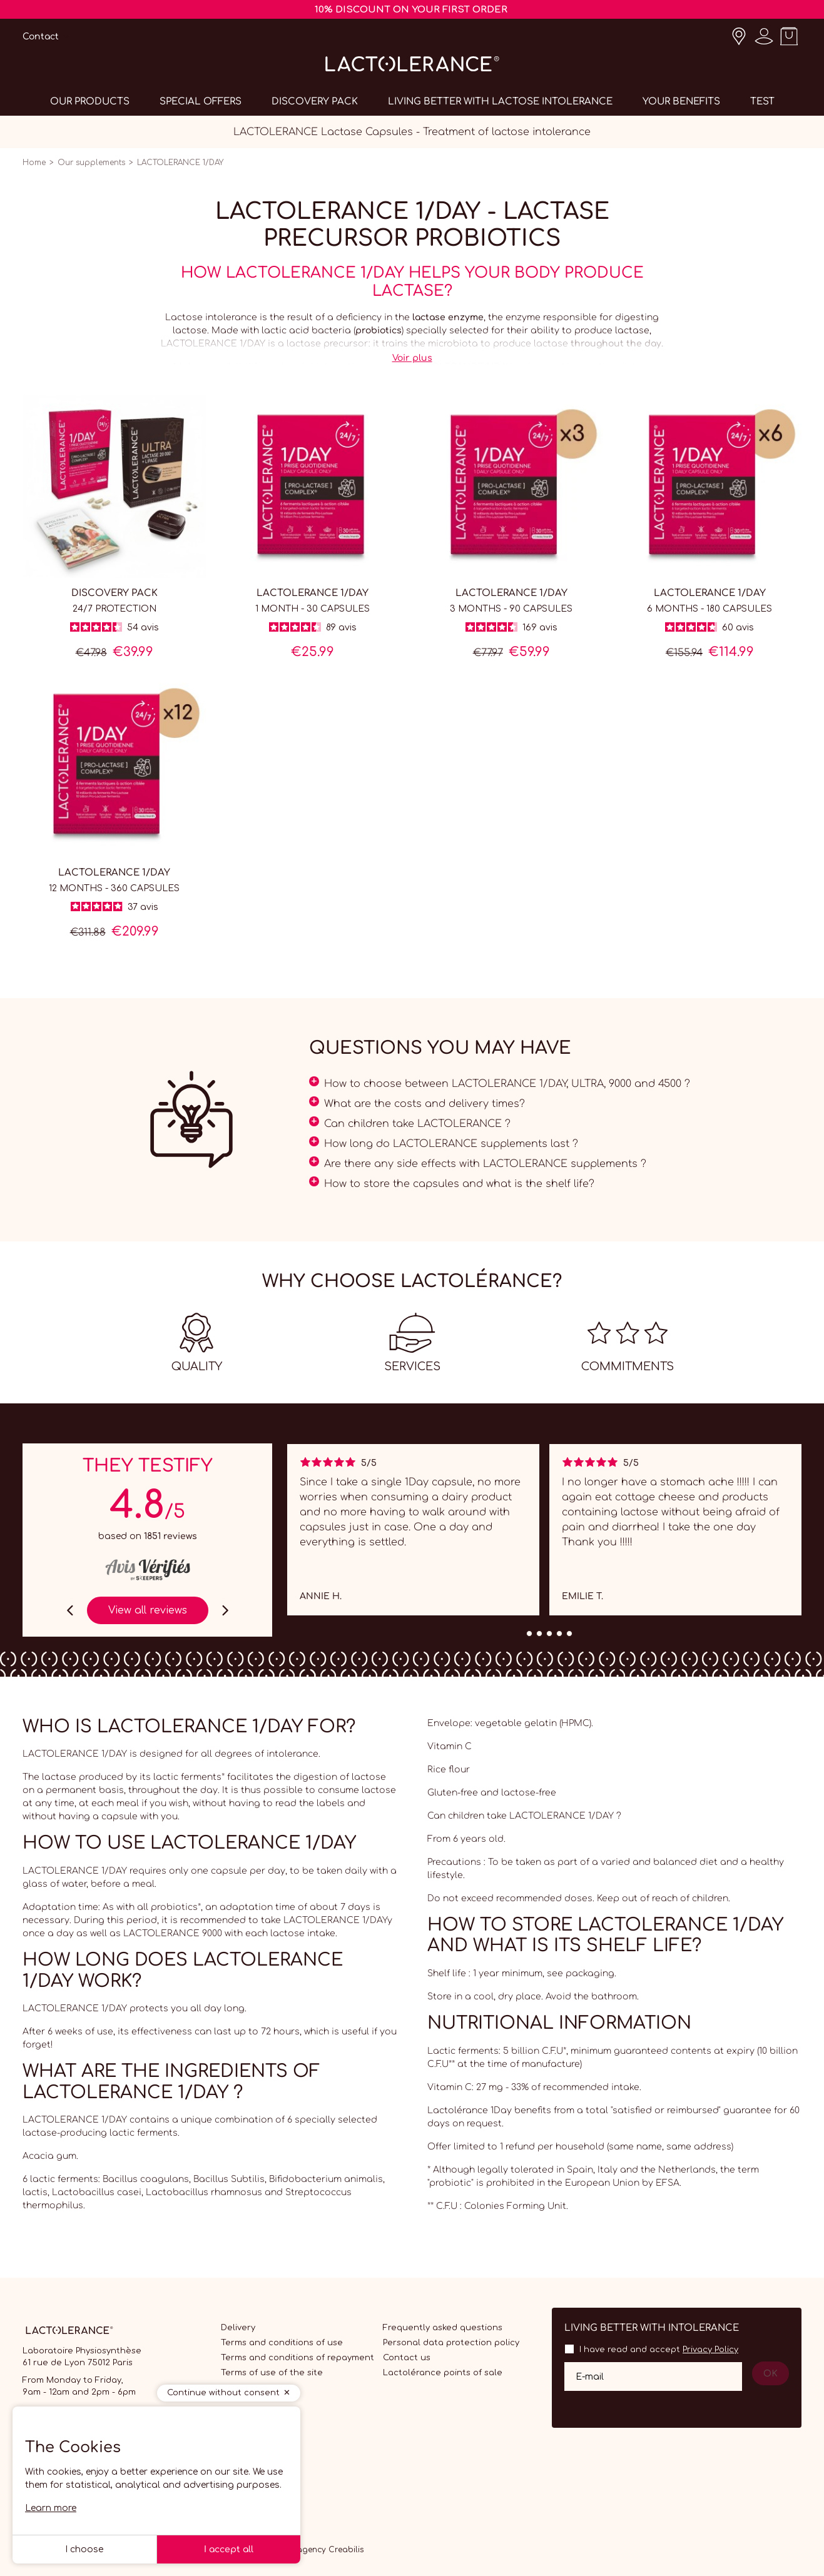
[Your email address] (653, 2376)
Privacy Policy (710, 2349)
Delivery (238, 2327)
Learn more (50, 2508)
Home (34, 162)
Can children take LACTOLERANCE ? (417, 1123)
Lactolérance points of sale (442, 2372)
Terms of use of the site (272, 2372)
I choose (84, 2549)
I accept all (228, 2549)
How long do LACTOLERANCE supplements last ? (451, 1143)
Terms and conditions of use (282, 2342)
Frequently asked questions (442, 2327)
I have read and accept (658, 2349)
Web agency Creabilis (321, 2549)
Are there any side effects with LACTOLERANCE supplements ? (485, 1163)
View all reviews (147, 1610)
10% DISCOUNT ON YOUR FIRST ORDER (411, 9)
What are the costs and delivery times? (424, 1103)
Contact (41, 36)
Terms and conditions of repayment (297, 2357)
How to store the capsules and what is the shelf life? (459, 1184)
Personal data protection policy (451, 2342)
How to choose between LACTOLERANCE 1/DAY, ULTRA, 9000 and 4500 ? (507, 1083)
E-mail (590, 2376)
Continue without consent (223, 2392)
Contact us (406, 2357)
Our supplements (91, 162)
